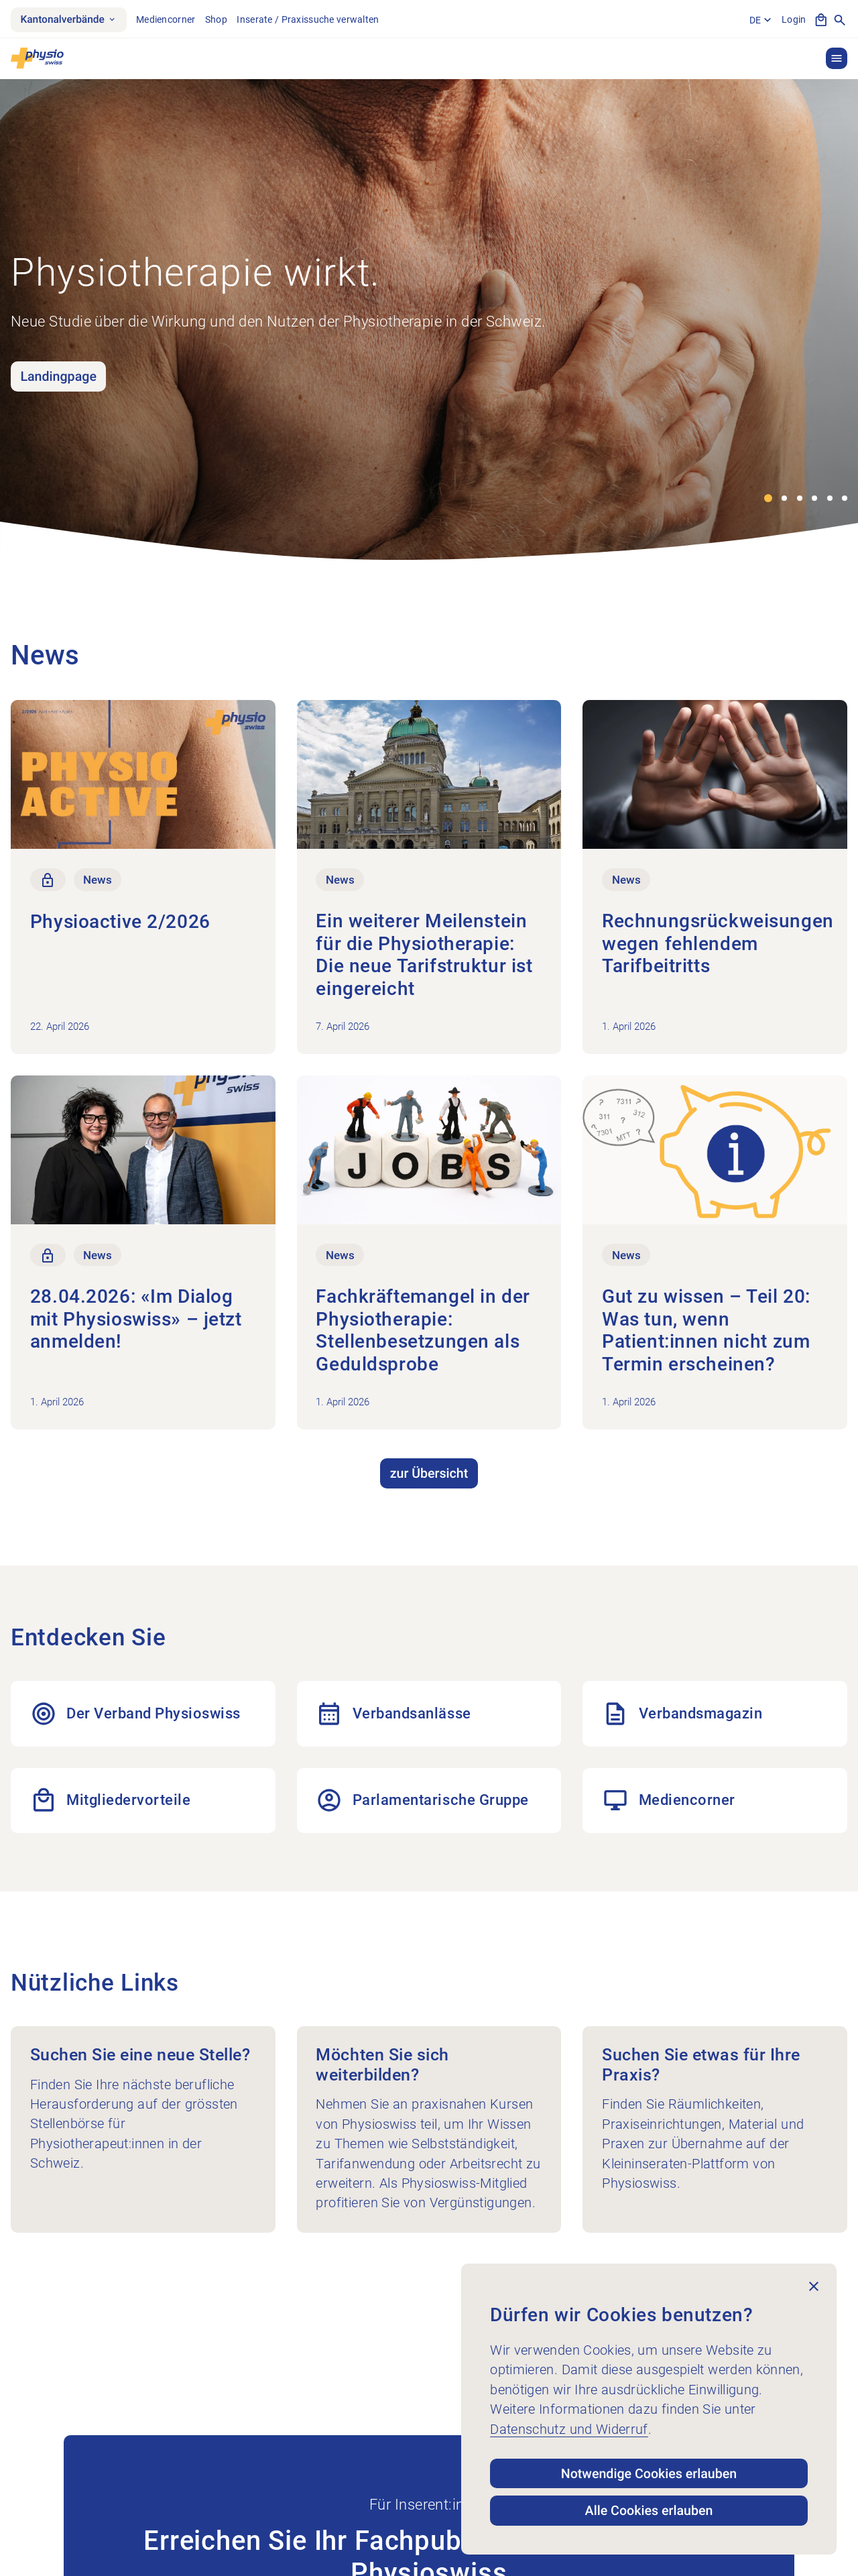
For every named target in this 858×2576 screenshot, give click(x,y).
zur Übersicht (429, 1473)
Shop (216, 19)
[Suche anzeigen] (840, 20)
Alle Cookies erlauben (649, 2510)
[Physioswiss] (37, 58)
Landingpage (58, 376)
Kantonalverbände (68, 19)
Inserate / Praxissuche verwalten (308, 19)
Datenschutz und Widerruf (569, 2429)
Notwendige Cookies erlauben (649, 2473)
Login (794, 19)
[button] (836, 58)
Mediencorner (165, 19)
